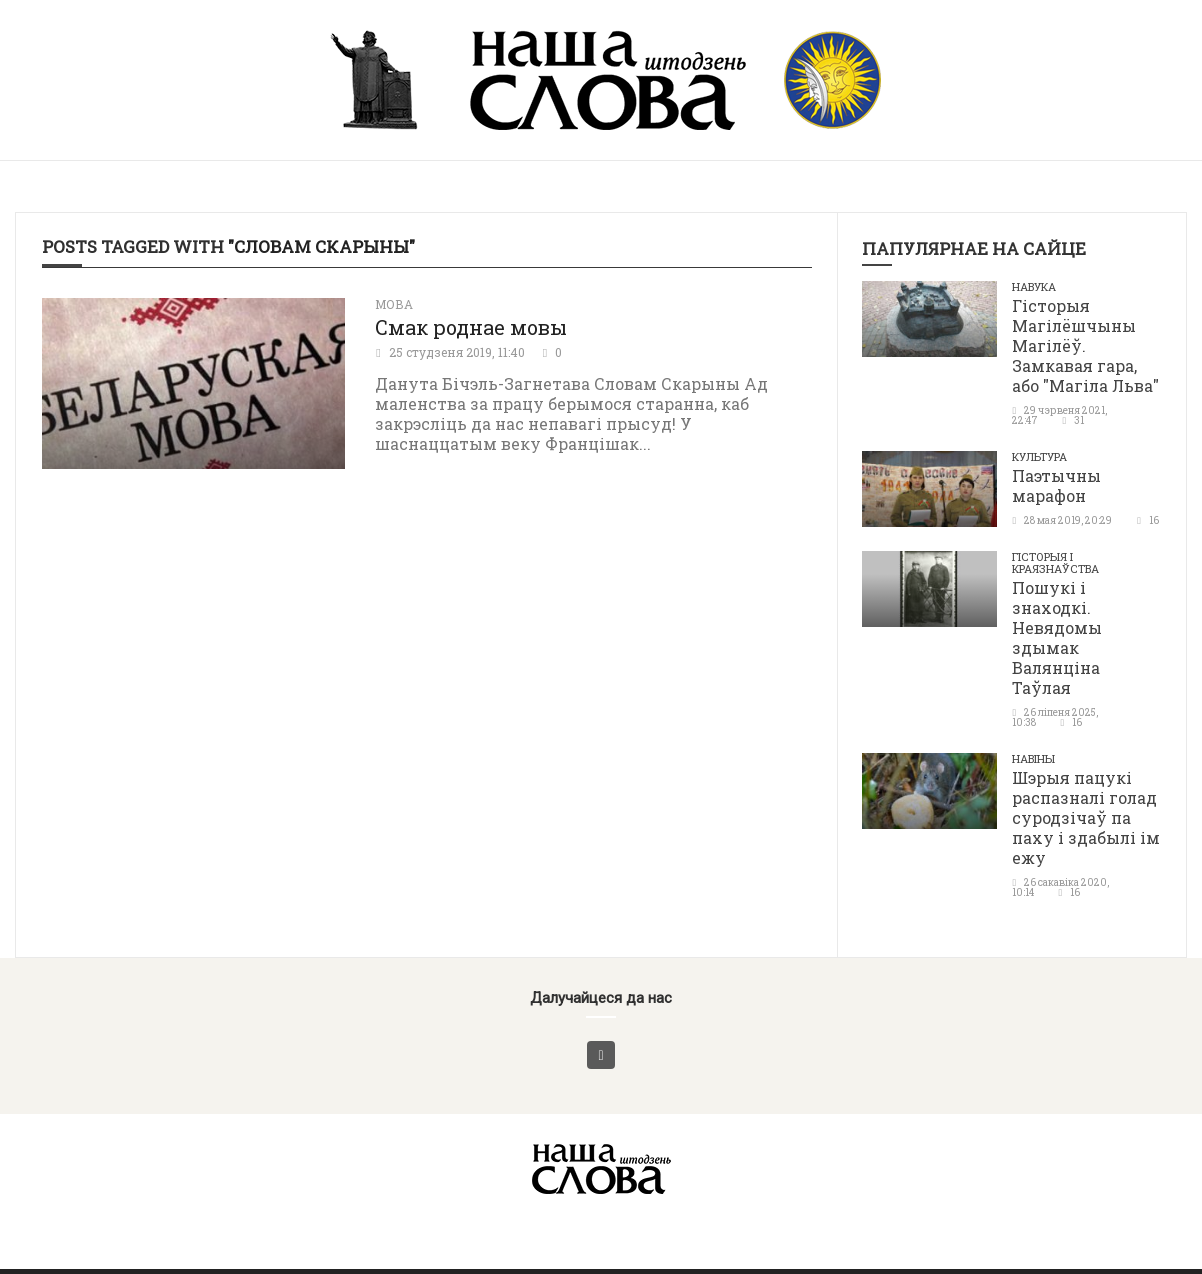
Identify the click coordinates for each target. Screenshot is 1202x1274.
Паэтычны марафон (1056, 485)
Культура (1039, 456)
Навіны (1033, 758)
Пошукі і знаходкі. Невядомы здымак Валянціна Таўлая (1057, 637)
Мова (394, 304)
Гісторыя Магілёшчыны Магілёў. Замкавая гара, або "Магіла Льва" (1085, 345)
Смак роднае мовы (471, 327)
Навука (1034, 286)
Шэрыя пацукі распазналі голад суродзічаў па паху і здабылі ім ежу (1086, 817)
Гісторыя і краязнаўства (1055, 562)
